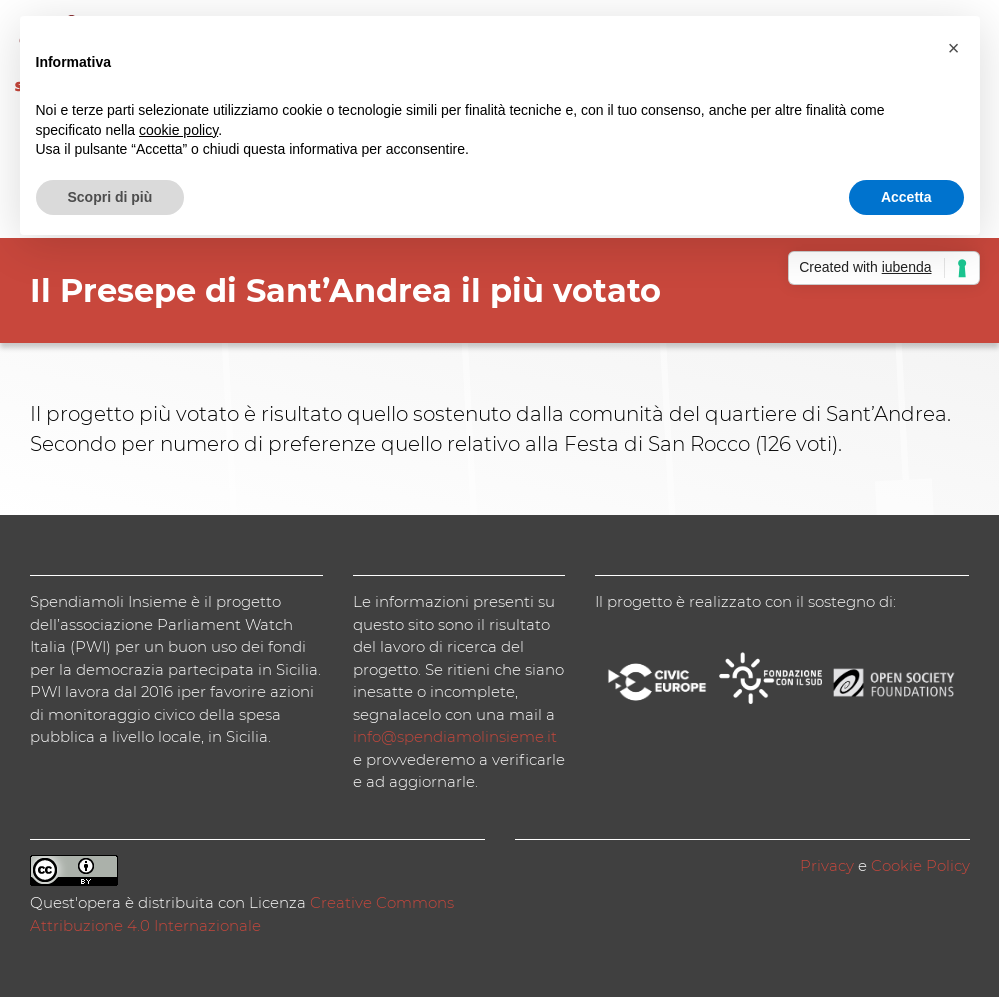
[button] (954, 48)
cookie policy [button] (178, 130)
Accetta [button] (906, 197)
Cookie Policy (920, 865)
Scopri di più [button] (110, 197)
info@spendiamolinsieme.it (455, 736)
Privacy (827, 865)
